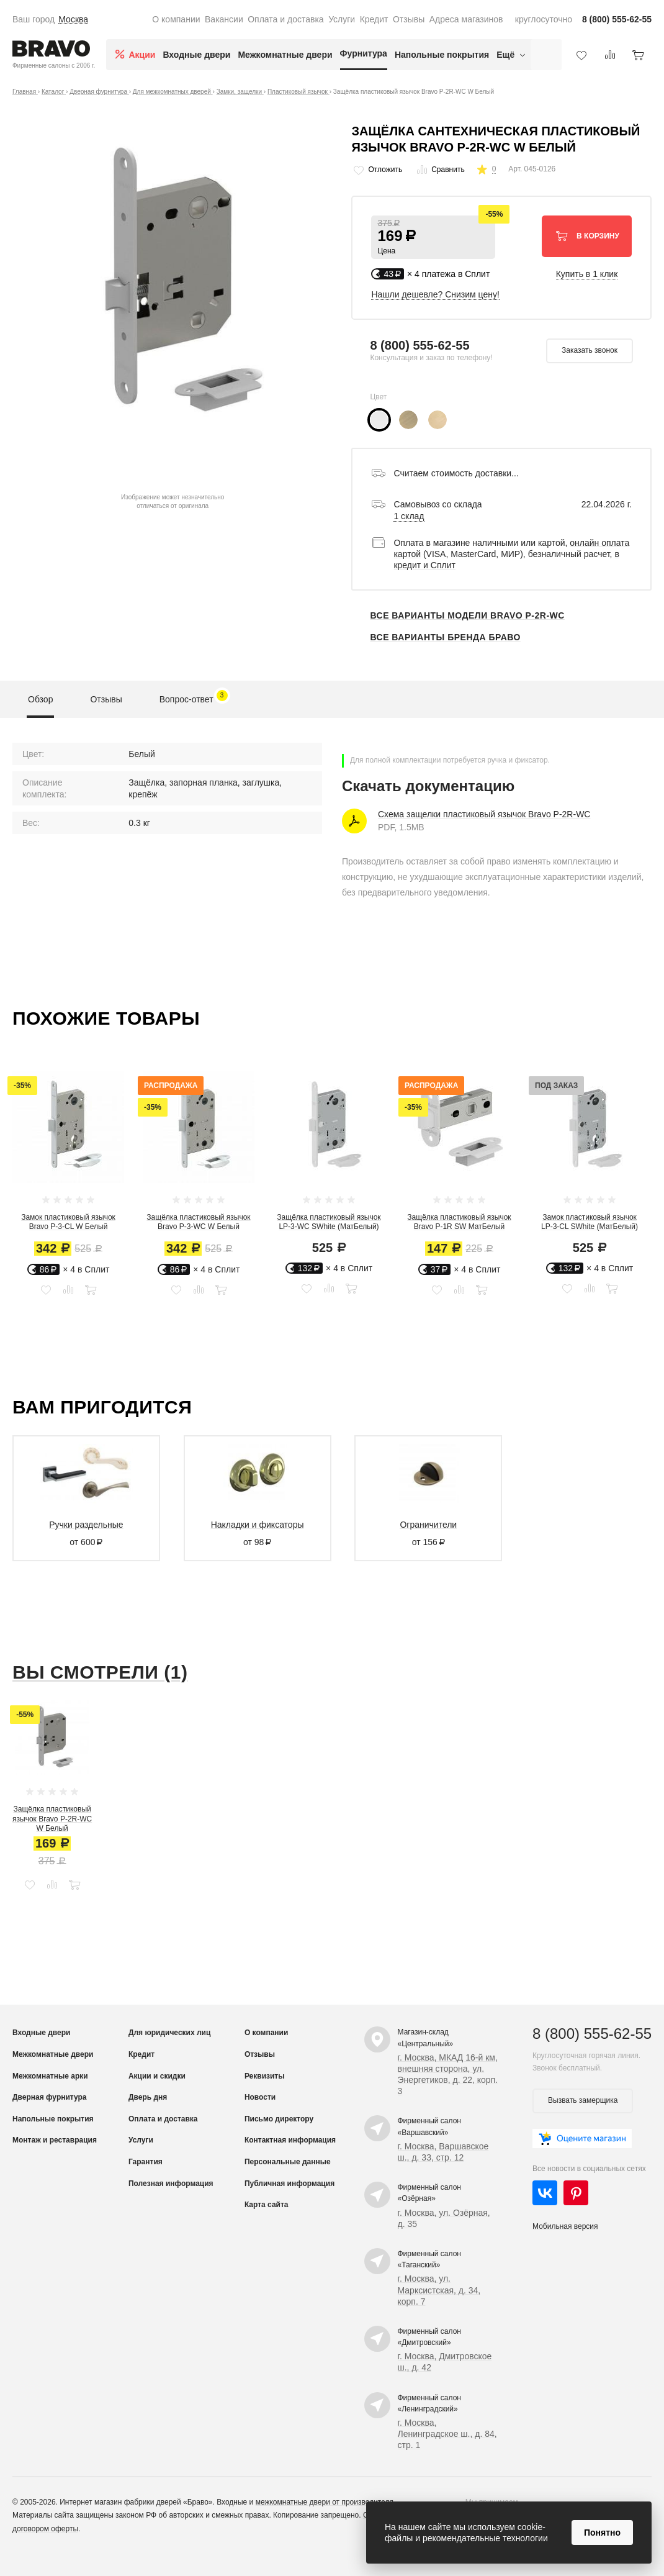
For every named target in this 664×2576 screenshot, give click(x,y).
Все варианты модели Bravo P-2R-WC (467, 615)
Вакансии (224, 19)
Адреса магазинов (466, 19)
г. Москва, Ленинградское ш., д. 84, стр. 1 (447, 2434)
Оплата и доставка (285, 19)
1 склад (408, 516)
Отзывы (408, 19)
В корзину (586, 235)
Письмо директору (279, 2119)
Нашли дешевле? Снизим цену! (435, 294)
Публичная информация (289, 2183)
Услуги (341, 19)
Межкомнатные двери (285, 55)
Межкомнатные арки (50, 2076)
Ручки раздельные (86, 1525)
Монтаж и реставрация (54, 2140)
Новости (260, 2097)
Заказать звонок (589, 350)
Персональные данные (288, 2161)
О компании (176, 19)
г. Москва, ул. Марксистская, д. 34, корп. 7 (439, 2290)
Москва (73, 19)
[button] (433, 237)
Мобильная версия (565, 2226)
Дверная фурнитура (49, 2097)
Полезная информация (170, 2183)
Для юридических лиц (169, 2032)
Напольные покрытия (442, 55)
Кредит (374, 19)
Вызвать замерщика (582, 2100)
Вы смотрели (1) (99, 1672)
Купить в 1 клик (587, 274)
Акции (141, 55)
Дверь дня (147, 2097)
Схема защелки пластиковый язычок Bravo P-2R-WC (484, 814)
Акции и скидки (157, 2076)
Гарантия (145, 2161)
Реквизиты (265, 2076)
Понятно (602, 2532)
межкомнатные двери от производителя (324, 2502)
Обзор (40, 699)
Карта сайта (267, 2204)
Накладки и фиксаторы (257, 1525)
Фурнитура (363, 53)
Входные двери (196, 55)
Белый (141, 754)
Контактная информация (290, 2140)
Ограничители (428, 1525)
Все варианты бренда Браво (445, 637)
